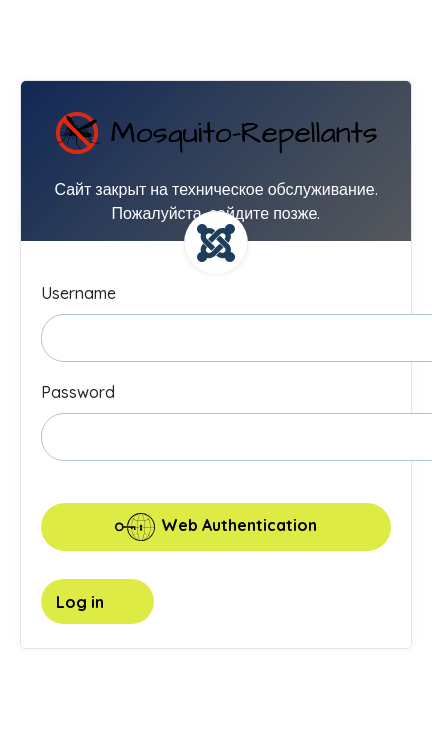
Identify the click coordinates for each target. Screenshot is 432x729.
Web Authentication (216, 527)
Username (78, 293)
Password (78, 392)
